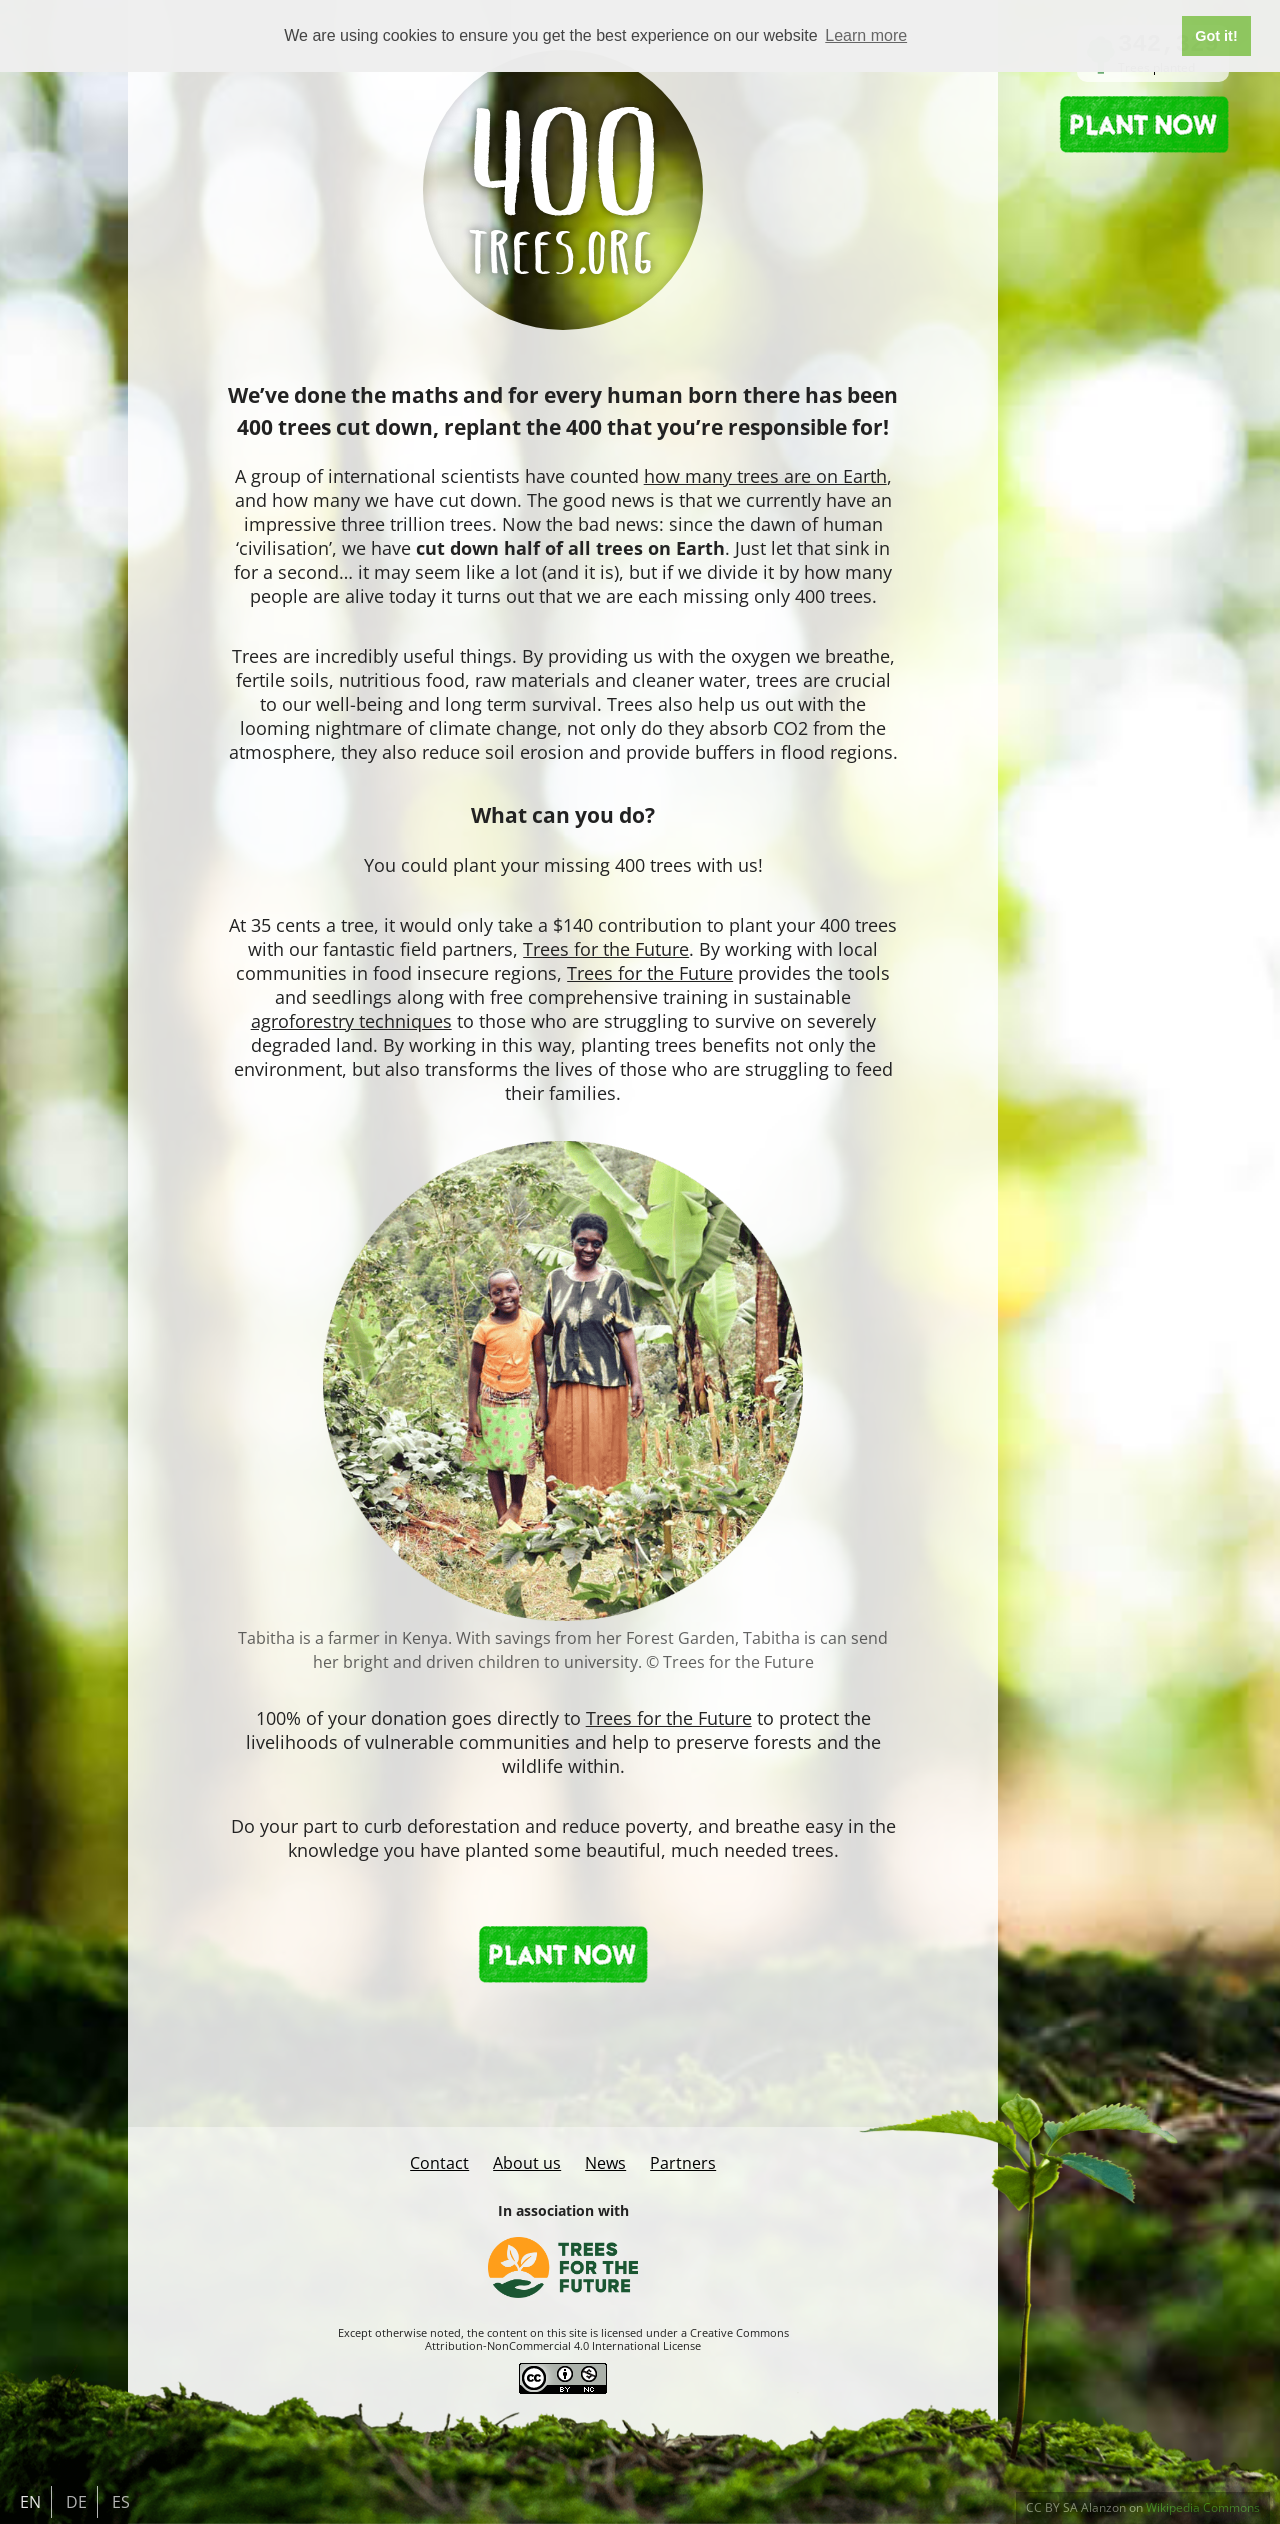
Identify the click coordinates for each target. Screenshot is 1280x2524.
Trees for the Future (606, 949)
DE (76, 2502)
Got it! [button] (1216, 36)
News (605, 2163)
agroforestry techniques (351, 1021)
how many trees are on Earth (765, 476)
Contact (439, 2163)
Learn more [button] (866, 35)
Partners (683, 2163)
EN (30, 2502)
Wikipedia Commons (1203, 2507)
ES (121, 2502)
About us (527, 2163)
